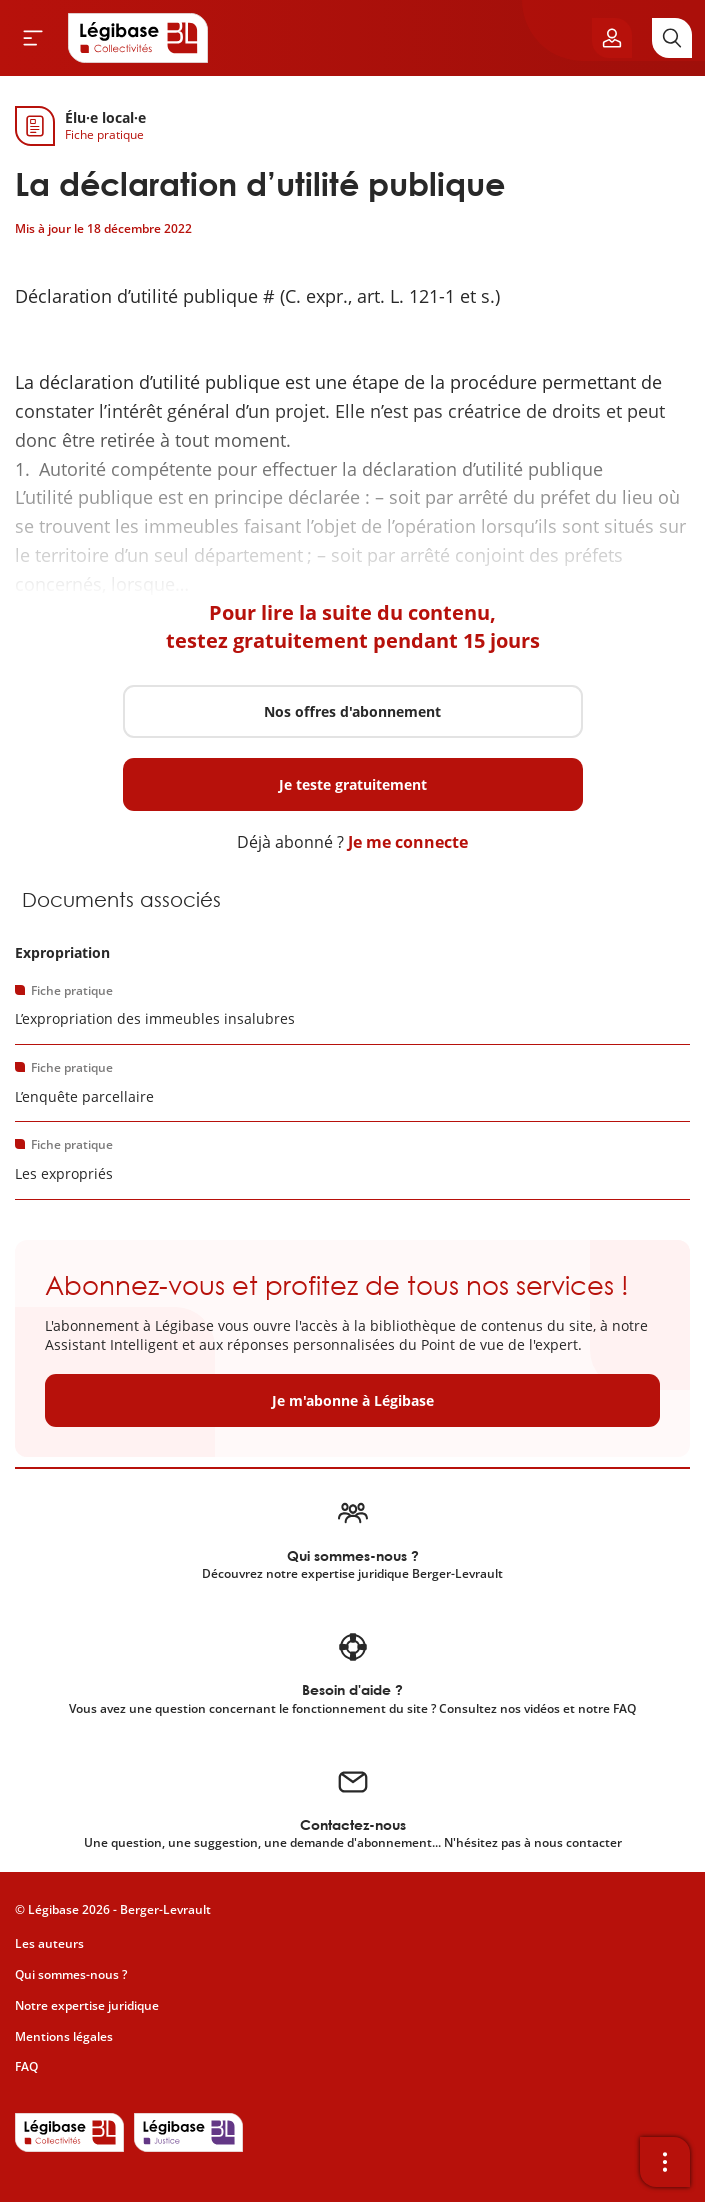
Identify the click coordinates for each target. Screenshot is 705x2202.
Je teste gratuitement (353, 784)
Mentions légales (64, 2036)
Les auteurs (49, 1943)
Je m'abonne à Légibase (353, 1400)
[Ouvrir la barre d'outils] (665, 2162)
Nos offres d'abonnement (352, 711)
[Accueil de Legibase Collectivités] (138, 38)
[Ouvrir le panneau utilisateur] (612, 38)
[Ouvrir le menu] (33, 38)
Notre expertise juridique (87, 2005)
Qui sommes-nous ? (71, 1974)
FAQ (26, 2066)
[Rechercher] (672, 38)
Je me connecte (408, 842)
